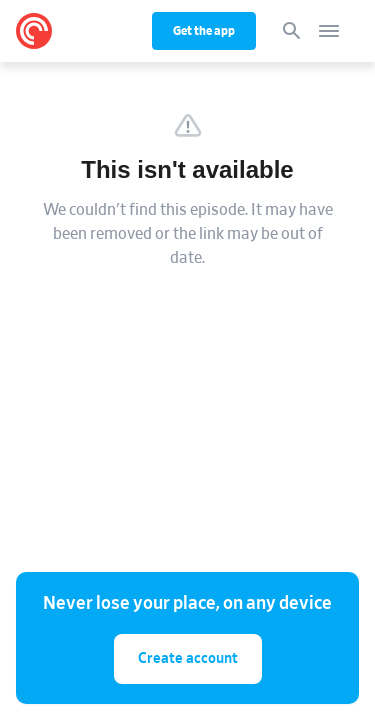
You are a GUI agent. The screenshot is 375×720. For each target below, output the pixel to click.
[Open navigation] (329, 31)
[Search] (292, 31)
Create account (188, 658)
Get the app (204, 31)
